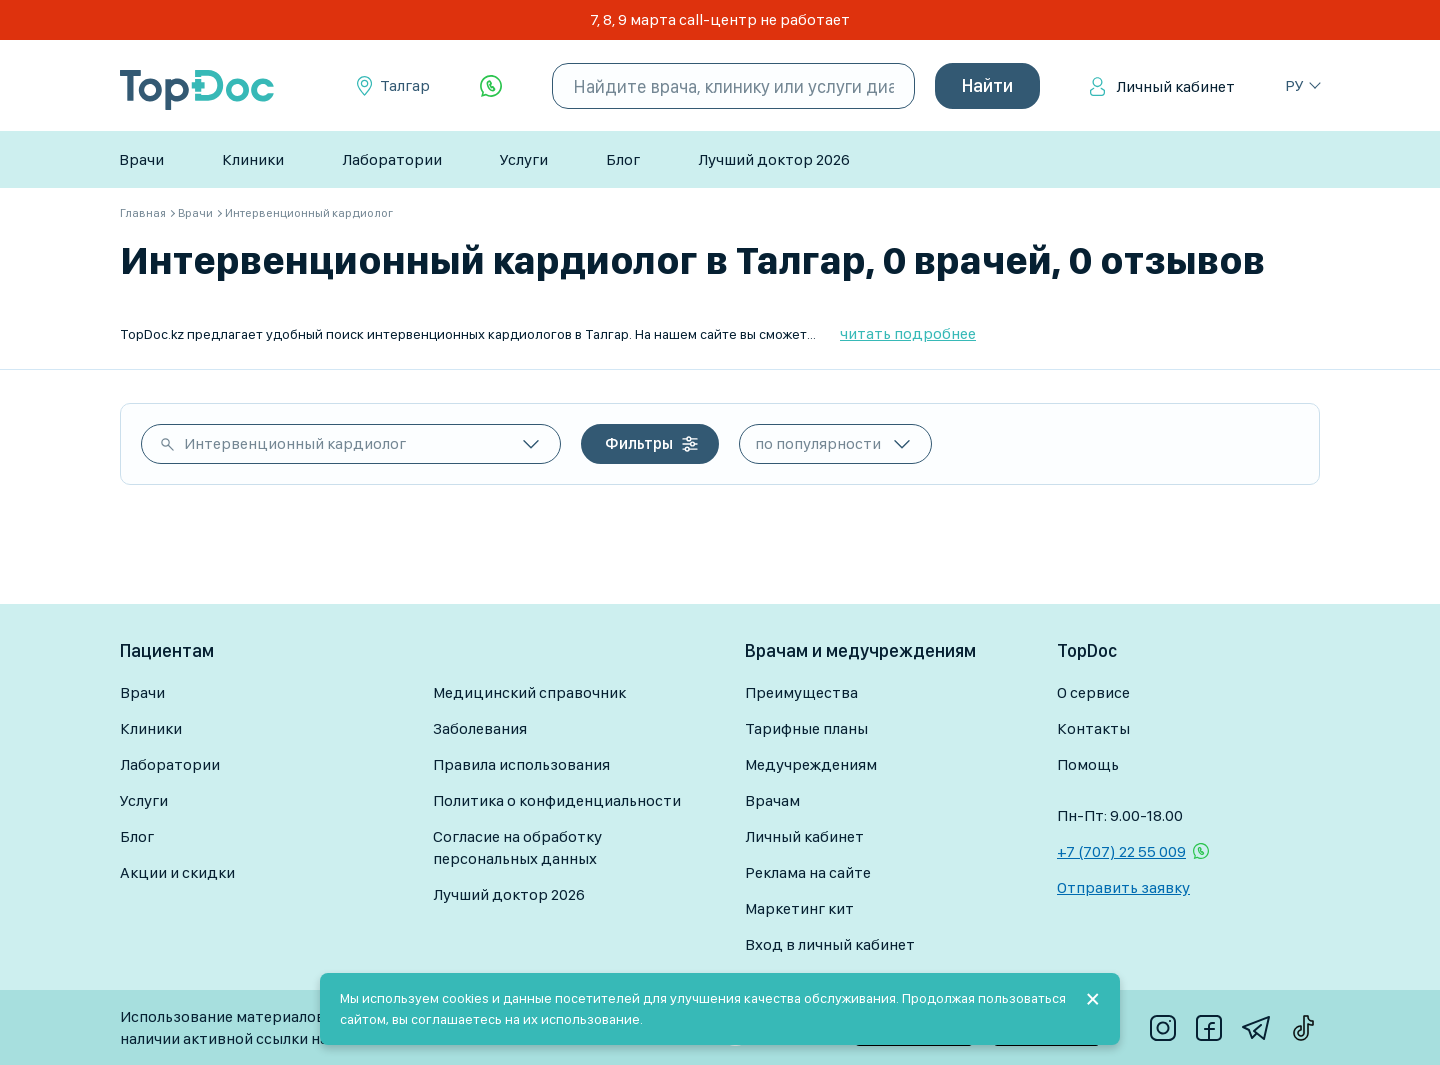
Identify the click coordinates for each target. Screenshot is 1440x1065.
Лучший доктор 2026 (774, 159)
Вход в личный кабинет (830, 944)
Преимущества (801, 692)
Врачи (141, 159)
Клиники (253, 159)
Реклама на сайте (808, 872)
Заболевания (480, 728)
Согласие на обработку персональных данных (517, 847)
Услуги (524, 159)
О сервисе (1093, 692)
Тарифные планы (806, 728)
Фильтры (639, 443)
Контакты (1093, 728)
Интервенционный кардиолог (295, 443)
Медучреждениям (811, 764)
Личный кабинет (1175, 86)
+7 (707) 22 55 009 (1121, 851)
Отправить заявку (1123, 887)
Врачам (772, 800)
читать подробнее (908, 333)
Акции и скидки (177, 872)
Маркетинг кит (799, 908)
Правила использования (521, 764)
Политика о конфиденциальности (557, 800)
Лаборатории (392, 159)
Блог (623, 159)
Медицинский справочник (529, 692)
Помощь (1088, 764)
